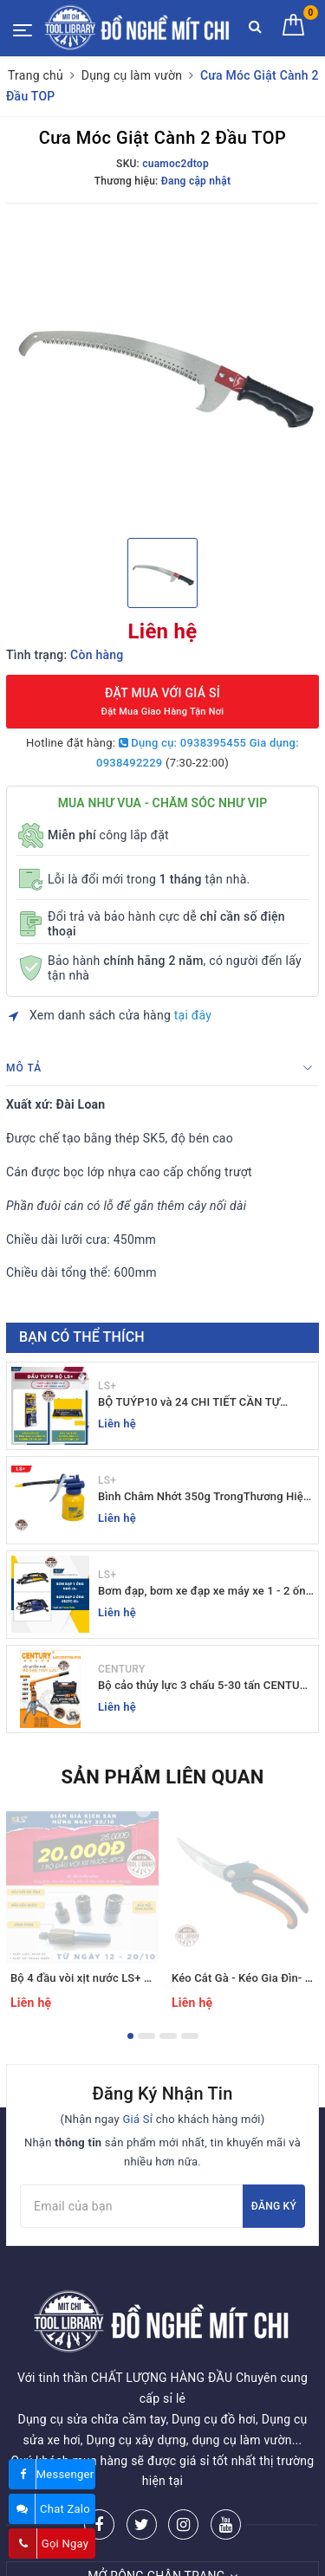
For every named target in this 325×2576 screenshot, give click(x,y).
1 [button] (130, 2036)
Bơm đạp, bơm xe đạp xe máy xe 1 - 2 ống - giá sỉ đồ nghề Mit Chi (205, 1591)
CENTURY (121, 1669)
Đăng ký (273, 2206)
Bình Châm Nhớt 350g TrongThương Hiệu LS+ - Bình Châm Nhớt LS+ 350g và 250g (203, 1497)
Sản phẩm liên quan (162, 1777)
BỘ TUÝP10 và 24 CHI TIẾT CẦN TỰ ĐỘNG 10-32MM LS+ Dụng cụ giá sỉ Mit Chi (199, 1402)
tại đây (192, 1015)
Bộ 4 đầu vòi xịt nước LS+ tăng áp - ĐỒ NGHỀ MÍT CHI (148, 1977)
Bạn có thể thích (82, 1337)
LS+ (107, 1386)
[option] (162, 368)
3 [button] (168, 2036)
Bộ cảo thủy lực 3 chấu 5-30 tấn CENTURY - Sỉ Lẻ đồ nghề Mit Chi (206, 1686)
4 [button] (189, 2036)
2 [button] (146, 2036)
